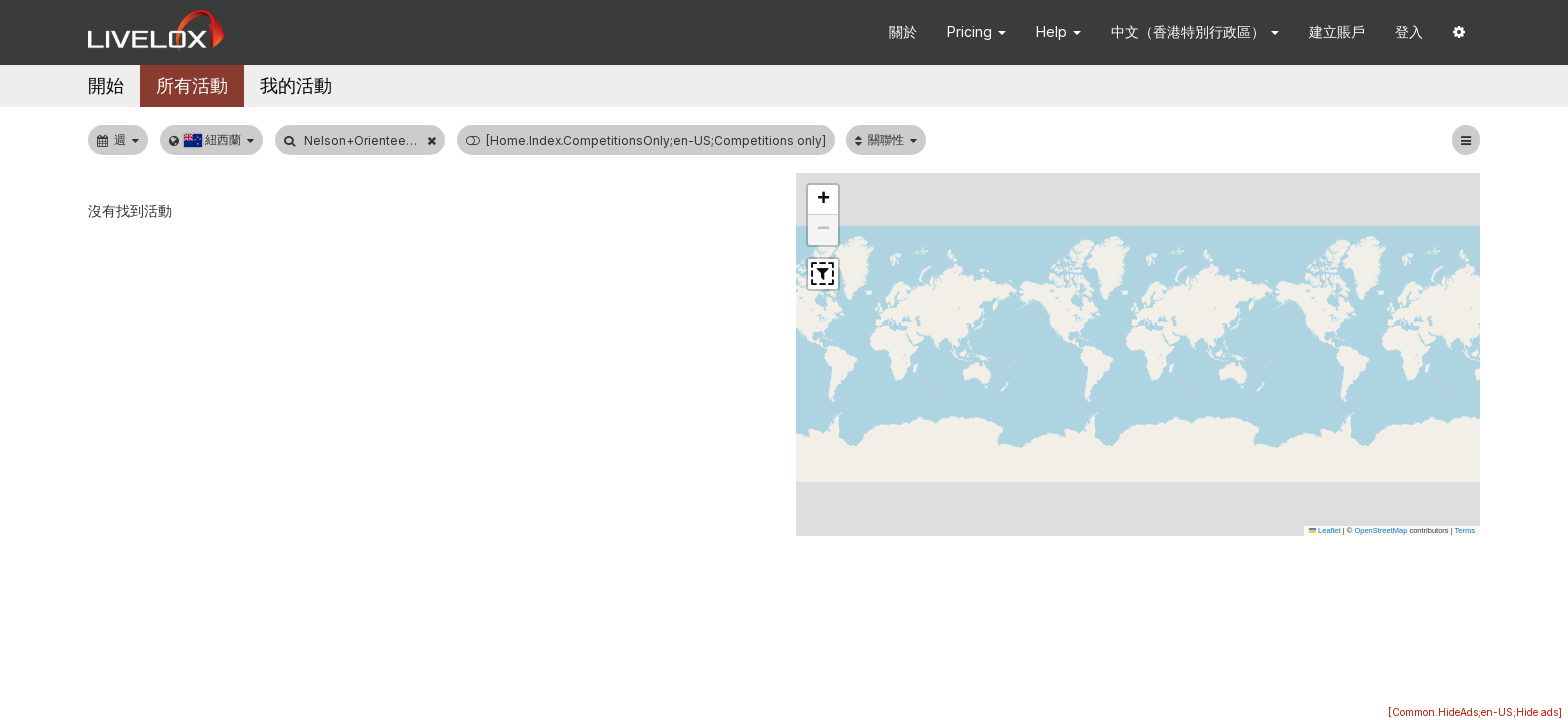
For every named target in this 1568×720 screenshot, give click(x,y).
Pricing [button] (976, 31)
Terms (1465, 530)
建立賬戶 (1337, 31)
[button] (1459, 32)
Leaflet (1325, 530)
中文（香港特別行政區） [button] (1195, 31)
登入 (1409, 31)
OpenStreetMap (1380, 530)
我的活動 (296, 85)
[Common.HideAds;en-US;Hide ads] (1475, 712)
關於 (903, 31)
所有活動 (192, 85)
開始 (106, 85)
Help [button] (1058, 31)
